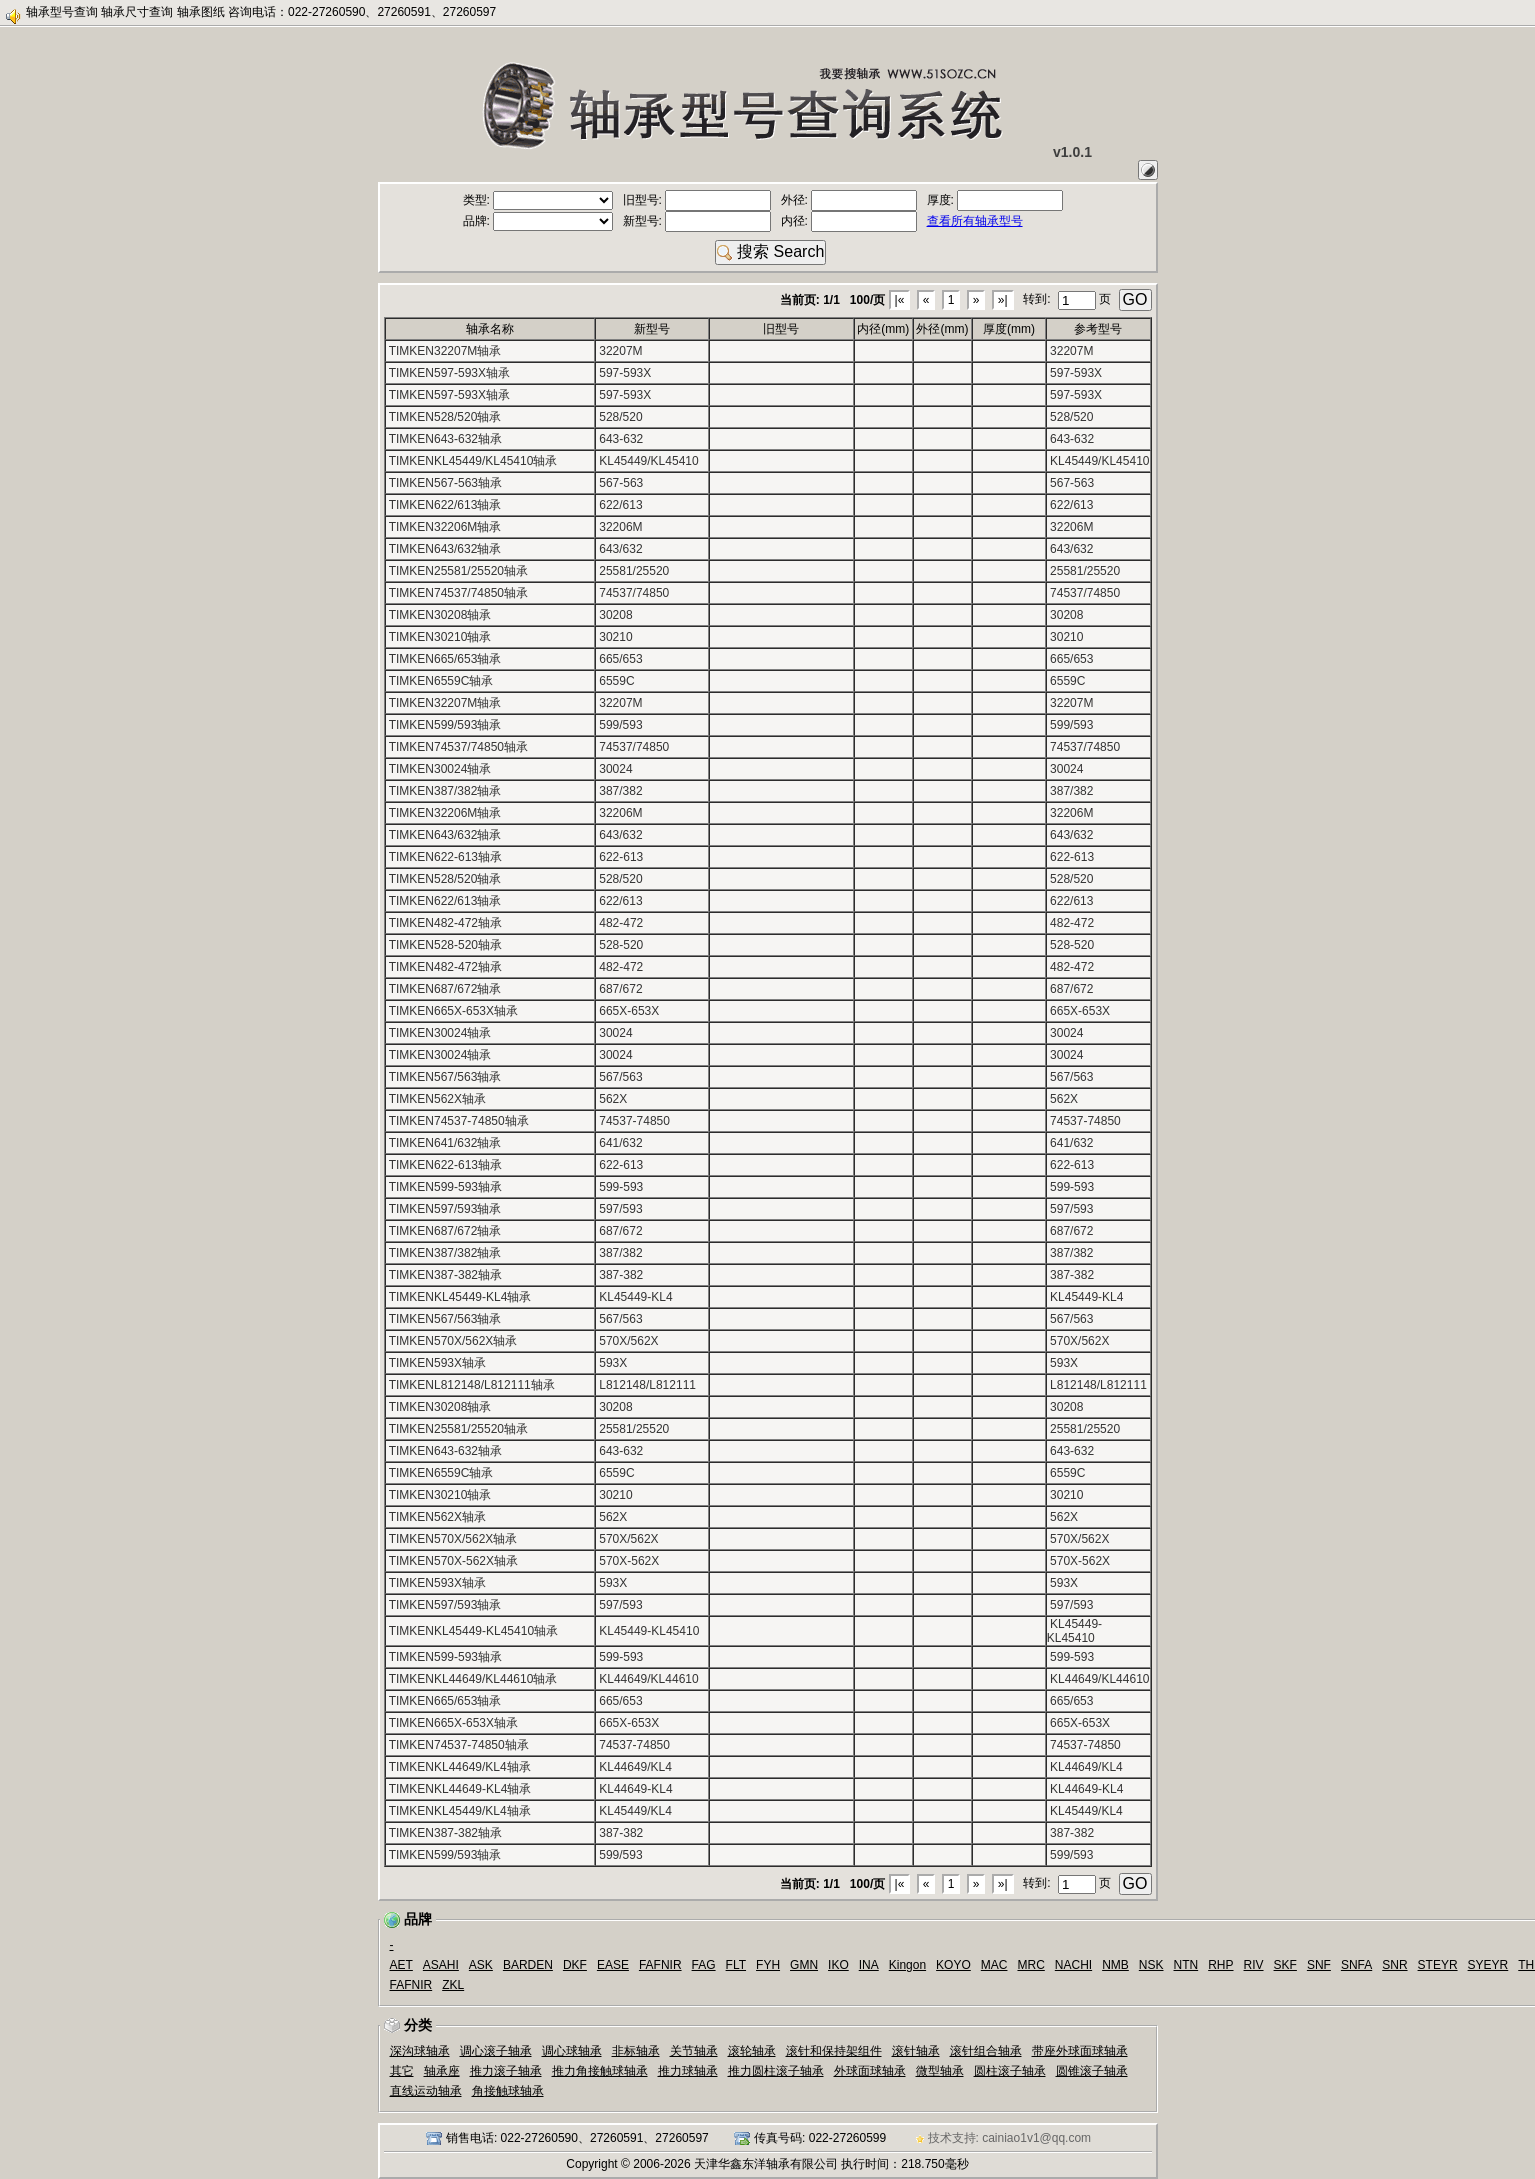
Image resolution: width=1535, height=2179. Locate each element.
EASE (613, 1965)
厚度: (995, 200)
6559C (616, 681)
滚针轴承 (916, 2051)
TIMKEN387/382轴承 (445, 791)
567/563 (620, 1077)
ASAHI (441, 1965)
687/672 (620, 989)
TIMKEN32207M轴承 (445, 351)
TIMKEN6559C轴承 (441, 681)
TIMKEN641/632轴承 (445, 1143)
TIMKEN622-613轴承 (445, 857)
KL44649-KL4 (635, 1789)
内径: (849, 221)
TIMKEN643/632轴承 (445, 549)
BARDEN (528, 1965)
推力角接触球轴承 (600, 2071)
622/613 (620, 505)
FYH (768, 1965)
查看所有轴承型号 (975, 221)
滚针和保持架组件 (834, 2051)
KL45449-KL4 (635, 1297)
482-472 (621, 923)
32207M (620, 351)
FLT (736, 1965)
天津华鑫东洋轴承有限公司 (766, 2164)
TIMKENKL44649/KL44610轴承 (473, 1679)
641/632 (620, 1143)
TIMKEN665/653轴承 (445, 659)
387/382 (620, 791)
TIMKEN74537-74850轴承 (459, 1121)
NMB (1115, 1965)
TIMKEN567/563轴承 (445, 1077)
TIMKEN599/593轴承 (445, 725)
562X (613, 1099)
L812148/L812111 (647, 1385)
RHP (1220, 1965)
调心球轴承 (572, 2051)
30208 (615, 615)
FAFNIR (660, 1965)
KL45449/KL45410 (648, 461)
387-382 (621, 1275)
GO (1135, 299)
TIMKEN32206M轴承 (445, 527)
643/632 (620, 549)
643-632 (621, 439)
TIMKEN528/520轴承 (445, 417)
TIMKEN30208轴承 (440, 615)
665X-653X (629, 1011)
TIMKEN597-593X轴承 (449, 373)
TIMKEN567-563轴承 (445, 483)
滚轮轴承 (752, 2051)
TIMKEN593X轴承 (437, 1363)
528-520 (621, 945)
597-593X (625, 373)
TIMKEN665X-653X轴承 (453, 1011)
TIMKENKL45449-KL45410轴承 (473, 1631)
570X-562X (629, 1561)
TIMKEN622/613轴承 (445, 505)
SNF (1319, 1965)
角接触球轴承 (508, 2091)
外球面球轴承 (870, 2071)
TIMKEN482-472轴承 (445, 923)
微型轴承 (940, 2071)
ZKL (453, 1985)
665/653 (620, 659)
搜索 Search (771, 252)
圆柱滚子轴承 (1010, 2071)
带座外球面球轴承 (1080, 2051)
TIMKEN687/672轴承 (445, 989)
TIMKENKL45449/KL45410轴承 (473, 461)
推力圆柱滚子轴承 (776, 2071)
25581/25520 (634, 571)
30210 (615, 637)
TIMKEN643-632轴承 (445, 439)
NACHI (1073, 1965)
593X (613, 1363)
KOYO (953, 1965)
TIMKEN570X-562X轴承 (453, 1561)
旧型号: (697, 200)
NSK (1151, 1965)
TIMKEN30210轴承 (440, 637)
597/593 (620, 1209)
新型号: (697, 221)
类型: (538, 200)
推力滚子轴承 (506, 2071)
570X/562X (628, 1341)
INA (869, 1965)
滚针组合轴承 (986, 2051)
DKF (575, 1965)
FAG (704, 1965)
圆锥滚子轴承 (1092, 2071)
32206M (620, 527)
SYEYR (1488, 1965)
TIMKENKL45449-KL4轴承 (460, 1297)
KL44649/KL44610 (648, 1679)
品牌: (538, 221)
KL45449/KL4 (635, 1811)
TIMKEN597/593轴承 (445, 1209)
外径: (849, 200)
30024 (615, 769)
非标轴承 (636, 2051)
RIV (1254, 1965)
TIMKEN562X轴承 (437, 1099)
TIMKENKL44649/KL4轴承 (460, 1767)
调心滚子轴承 (496, 2051)
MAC (994, 1965)
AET (401, 1965)
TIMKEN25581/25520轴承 (458, 571)
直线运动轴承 (426, 2091)
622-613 (621, 857)
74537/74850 (634, 593)
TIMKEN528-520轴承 (445, 945)
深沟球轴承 (420, 2051)
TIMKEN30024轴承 (440, 769)
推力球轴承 (688, 2071)
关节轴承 (694, 2051)
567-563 (621, 483)
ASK (481, 1965)
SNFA (1356, 1965)
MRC (1030, 1965)
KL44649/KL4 (635, 1767)
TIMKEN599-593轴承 (445, 1187)
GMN (804, 1965)
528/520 (620, 417)
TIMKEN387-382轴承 (445, 1275)
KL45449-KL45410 (649, 1631)
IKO (838, 1965)
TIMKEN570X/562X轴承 (453, 1341)
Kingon (907, 1965)
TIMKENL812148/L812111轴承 (472, 1385)
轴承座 (442, 2071)
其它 (402, 2071)
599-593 (621, 1187)
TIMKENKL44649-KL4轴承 (460, 1789)
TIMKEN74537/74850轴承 (458, 593)
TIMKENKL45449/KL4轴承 (460, 1811)
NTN (1186, 1965)
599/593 (620, 725)
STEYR (1438, 1965)
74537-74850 (634, 1121)
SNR (1394, 1965)
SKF (1285, 1965)
